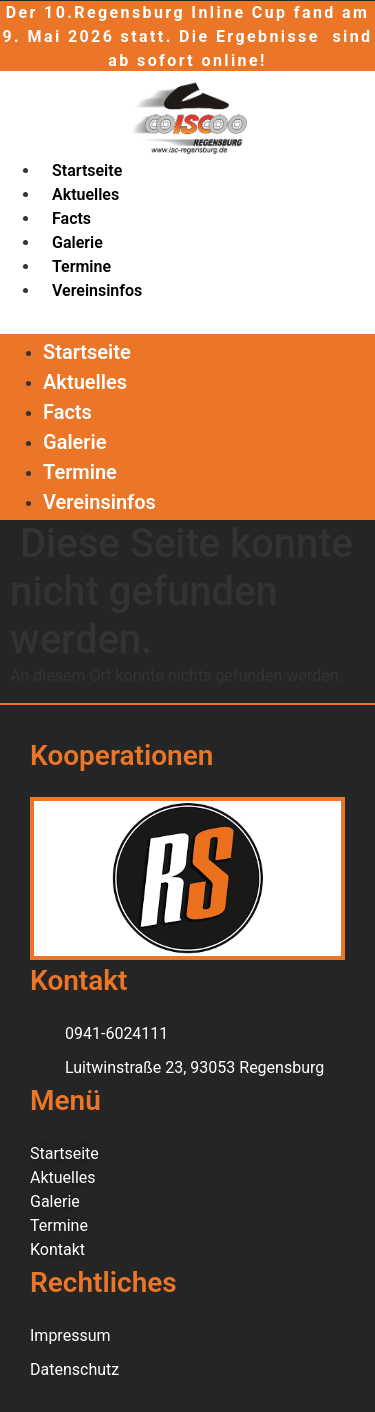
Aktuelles (85, 194)
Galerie (77, 242)
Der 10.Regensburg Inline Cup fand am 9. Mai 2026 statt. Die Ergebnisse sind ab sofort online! (188, 36)
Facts (71, 218)
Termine (81, 266)
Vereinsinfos (97, 290)
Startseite (87, 170)
